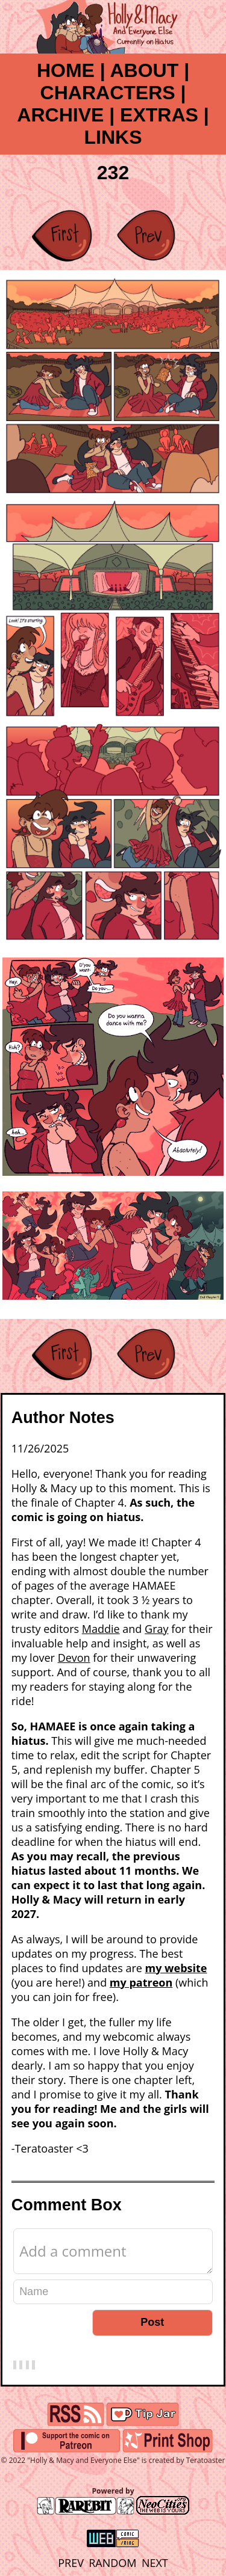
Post (152, 2322)
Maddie (101, 1629)
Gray (156, 1629)
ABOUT (144, 70)
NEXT (155, 2563)
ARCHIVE (60, 115)
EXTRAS (159, 115)
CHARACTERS (107, 92)
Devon (74, 1657)
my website (176, 1968)
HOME (66, 70)
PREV (71, 2563)
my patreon (141, 1982)
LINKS (113, 137)
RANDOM (112, 2563)
